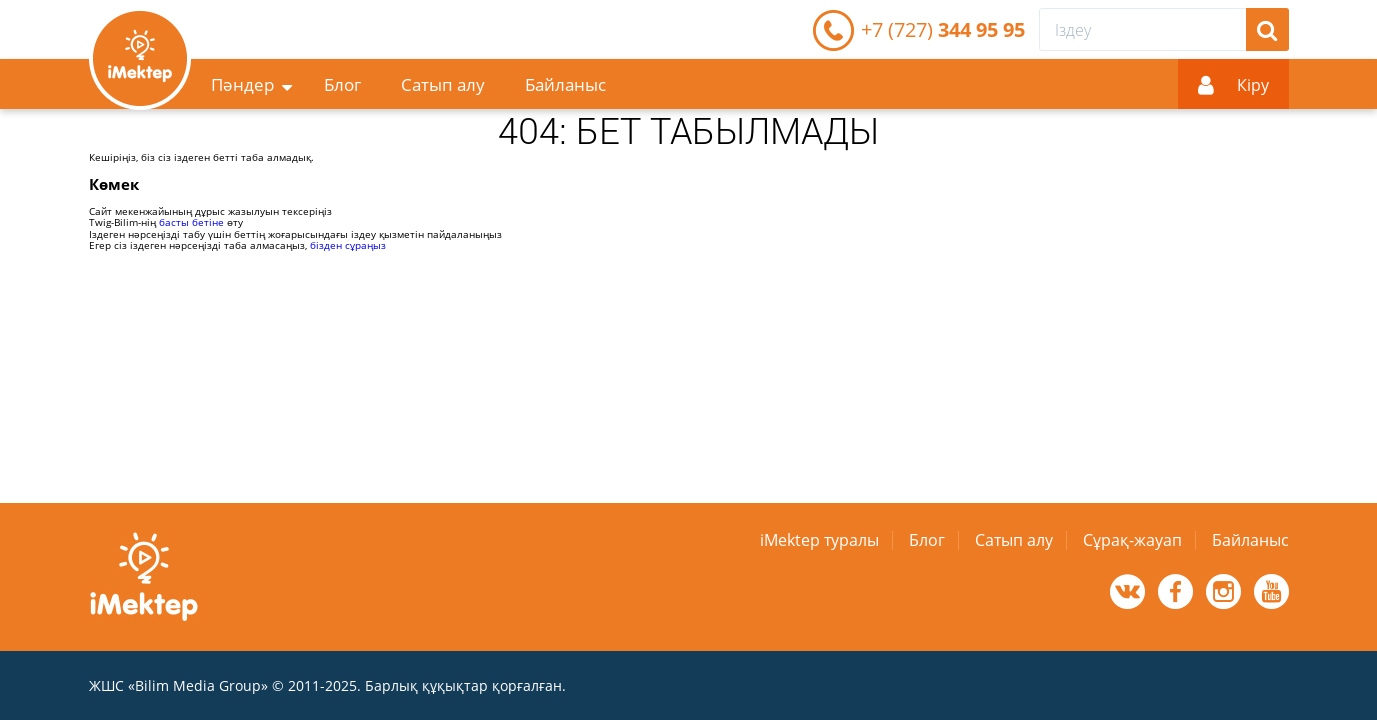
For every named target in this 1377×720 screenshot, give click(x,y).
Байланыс (565, 84)
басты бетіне (191, 222)
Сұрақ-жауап (1132, 540)
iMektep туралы (819, 540)
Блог (342, 84)
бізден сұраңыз (348, 245)
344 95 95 (943, 29)
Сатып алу (443, 84)
